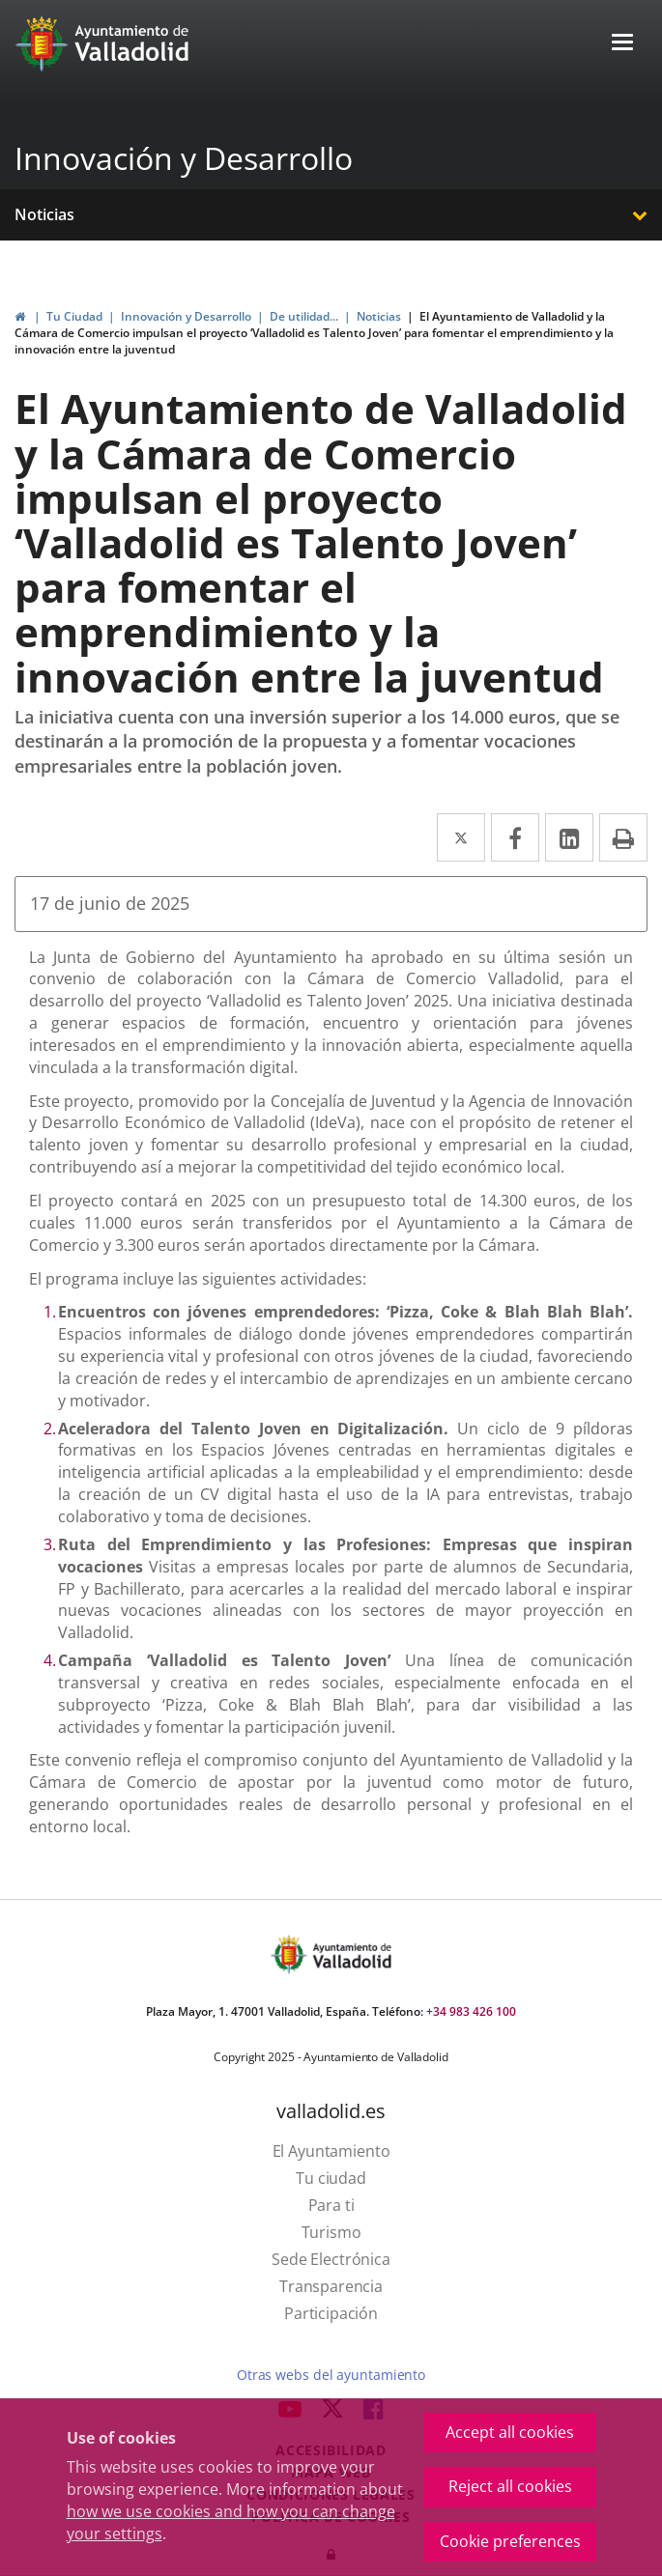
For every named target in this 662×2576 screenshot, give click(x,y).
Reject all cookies (510, 2486)
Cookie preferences (510, 2541)
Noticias (44, 214)
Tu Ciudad (74, 316)
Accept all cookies (510, 2432)
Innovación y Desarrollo (183, 158)
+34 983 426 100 (471, 2011)
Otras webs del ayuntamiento (331, 2374)
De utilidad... (304, 316)
